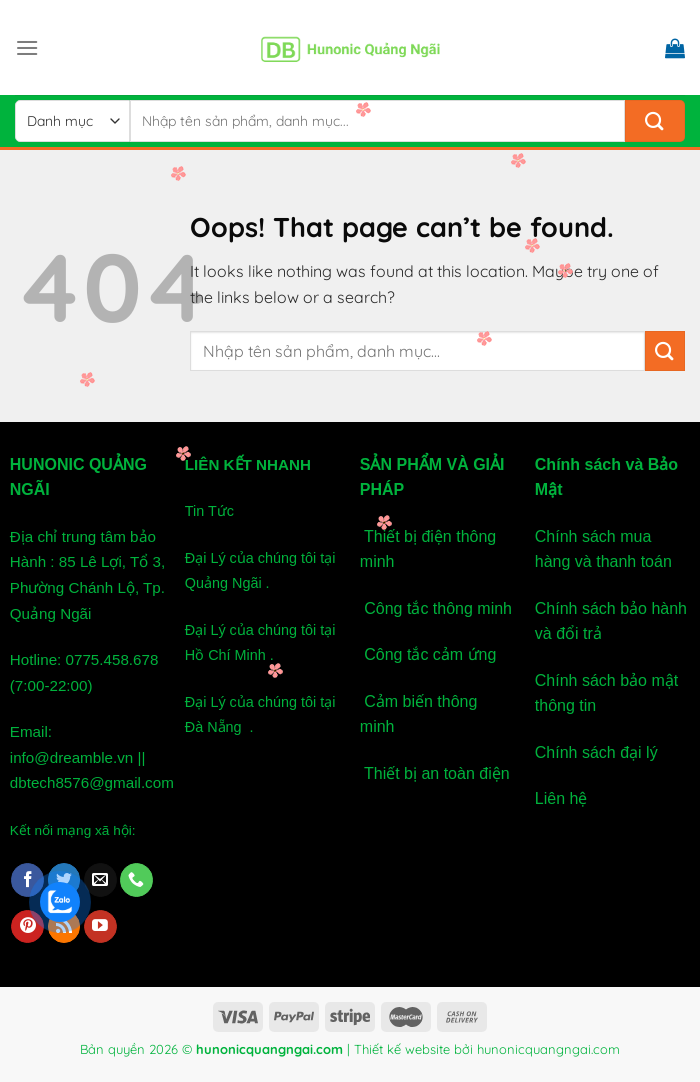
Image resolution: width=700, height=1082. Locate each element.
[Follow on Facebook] (27, 880)
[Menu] (27, 47)
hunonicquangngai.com (548, 1049)
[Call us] (136, 880)
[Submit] (655, 121)
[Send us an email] (100, 880)
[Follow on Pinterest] (27, 927)
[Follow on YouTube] (100, 927)
